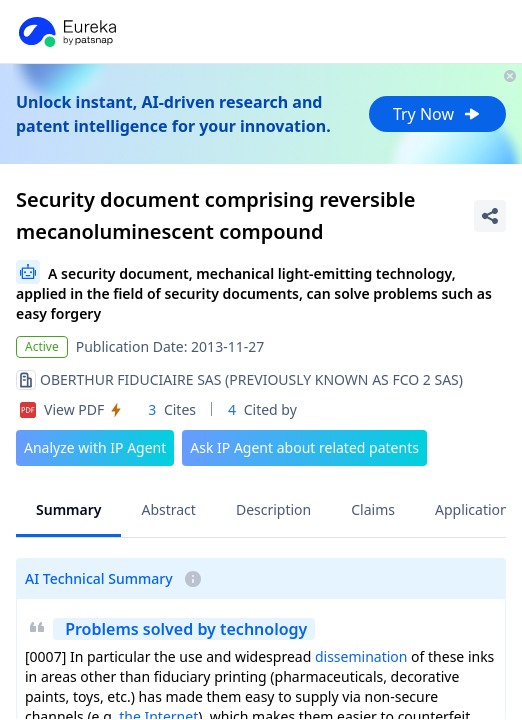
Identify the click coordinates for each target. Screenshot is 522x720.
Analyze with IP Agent (95, 447)
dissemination (361, 656)
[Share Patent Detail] (490, 216)
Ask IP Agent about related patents (304, 447)
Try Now (437, 114)
